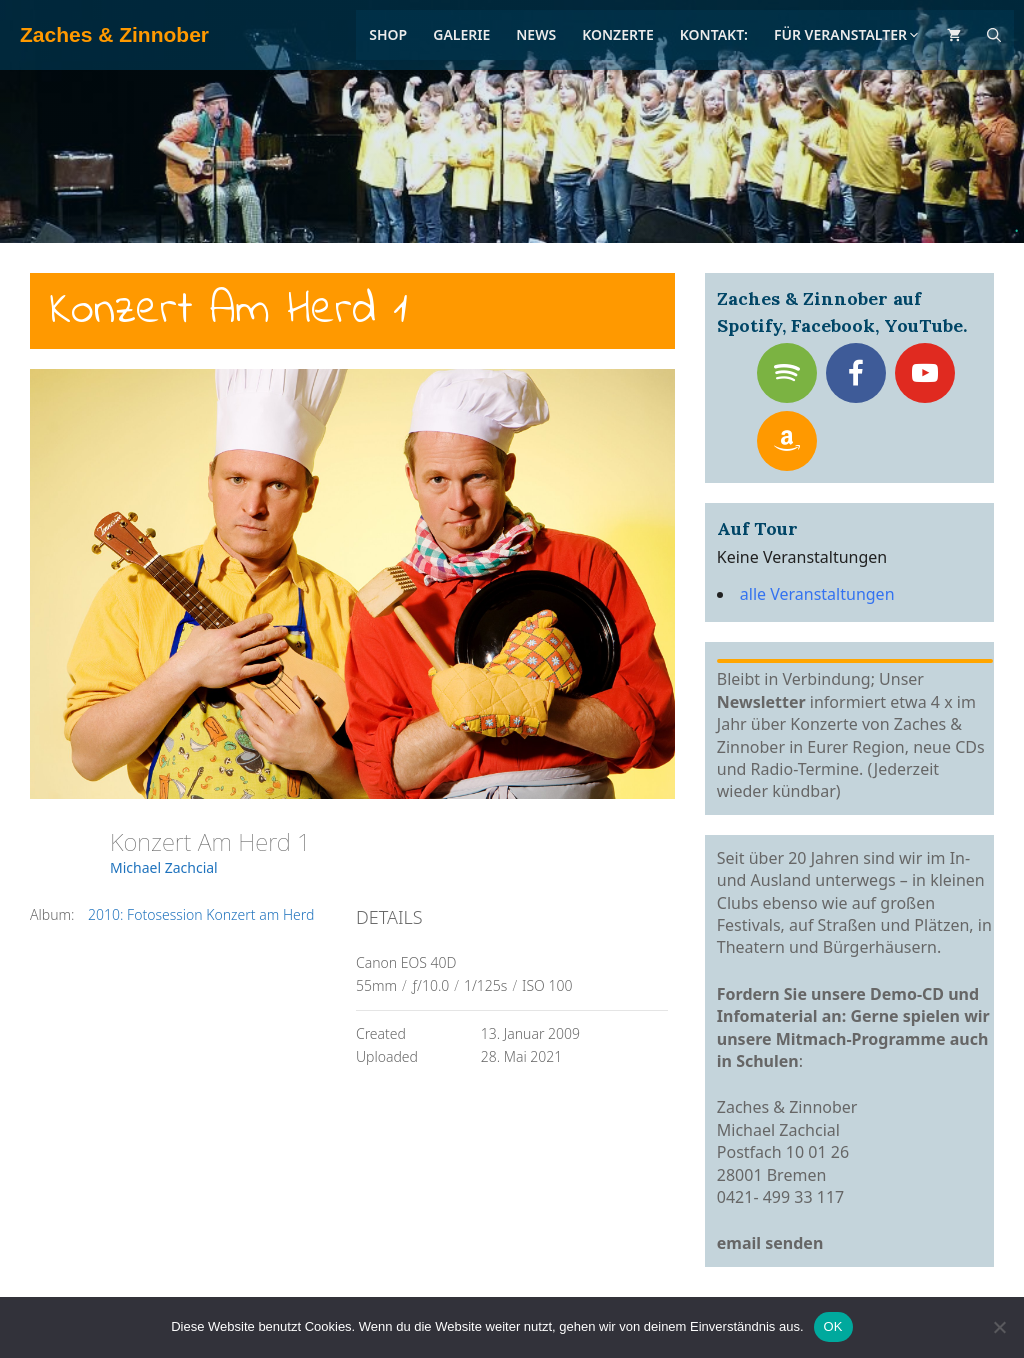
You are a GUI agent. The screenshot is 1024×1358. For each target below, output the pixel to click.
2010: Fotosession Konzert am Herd (201, 914)
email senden (770, 1243)
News (536, 34)
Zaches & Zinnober (114, 34)
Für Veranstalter (847, 34)
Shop (388, 34)
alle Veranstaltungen (817, 594)
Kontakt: (714, 34)
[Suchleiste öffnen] (994, 35)
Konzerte (618, 34)
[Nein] (999, 1327)
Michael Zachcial (164, 867)
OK (833, 1326)
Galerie (461, 34)
